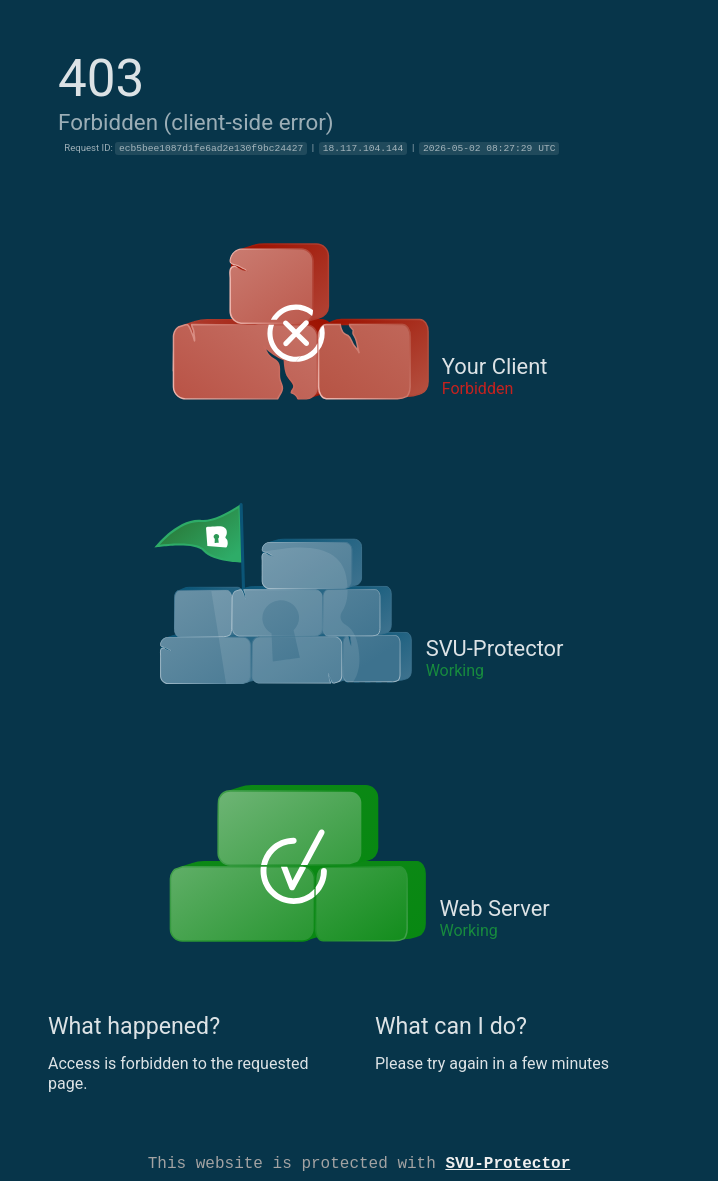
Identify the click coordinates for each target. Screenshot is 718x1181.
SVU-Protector (507, 1162)
